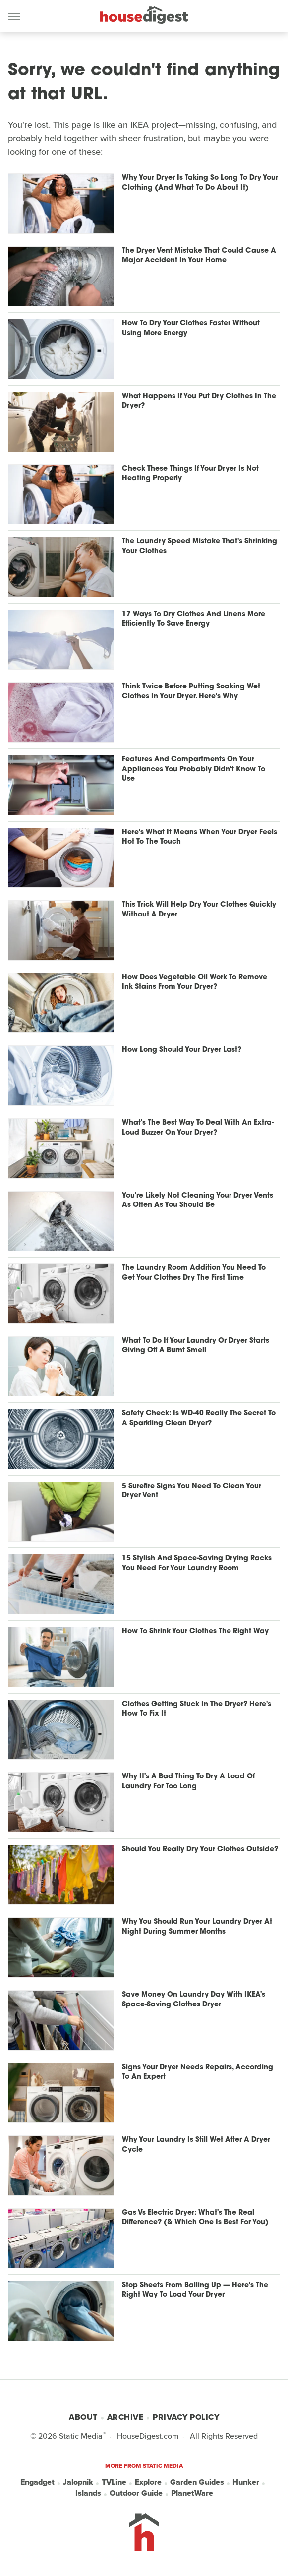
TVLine (114, 2482)
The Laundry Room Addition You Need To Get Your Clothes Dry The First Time (194, 1273)
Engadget (37, 2482)
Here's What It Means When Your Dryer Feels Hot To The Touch (199, 837)
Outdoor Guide (136, 2493)
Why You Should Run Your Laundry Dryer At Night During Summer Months (197, 1927)
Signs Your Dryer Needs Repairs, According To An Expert (197, 2072)
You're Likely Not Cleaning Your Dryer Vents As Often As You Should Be (197, 1200)
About (83, 2417)
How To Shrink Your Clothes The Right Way (195, 1631)
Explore (148, 2482)
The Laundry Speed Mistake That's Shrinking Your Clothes (199, 546)
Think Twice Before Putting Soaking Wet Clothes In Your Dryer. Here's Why (191, 691)
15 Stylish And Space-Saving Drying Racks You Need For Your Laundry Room (197, 1563)
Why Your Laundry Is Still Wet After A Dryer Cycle (196, 2145)
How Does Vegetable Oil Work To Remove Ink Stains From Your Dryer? (194, 982)
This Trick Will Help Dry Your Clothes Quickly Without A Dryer (199, 909)
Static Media (81, 2436)
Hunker (245, 2482)
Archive (125, 2417)
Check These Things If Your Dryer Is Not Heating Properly (190, 474)
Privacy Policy (186, 2417)
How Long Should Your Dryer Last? (181, 1050)
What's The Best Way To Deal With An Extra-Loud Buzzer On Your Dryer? (198, 1128)
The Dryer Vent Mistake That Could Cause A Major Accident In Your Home (199, 256)
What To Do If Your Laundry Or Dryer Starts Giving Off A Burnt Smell (195, 1346)
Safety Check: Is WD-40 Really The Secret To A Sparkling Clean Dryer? (199, 1418)
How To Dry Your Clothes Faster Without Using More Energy (191, 328)
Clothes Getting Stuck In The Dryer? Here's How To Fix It (196, 1709)
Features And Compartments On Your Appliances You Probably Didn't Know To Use (193, 769)
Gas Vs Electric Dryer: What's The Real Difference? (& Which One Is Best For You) (195, 2218)
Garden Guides (197, 2482)
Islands (88, 2493)
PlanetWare (192, 2493)
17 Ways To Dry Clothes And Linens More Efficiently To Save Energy (193, 619)
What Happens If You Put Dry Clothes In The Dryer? (199, 401)
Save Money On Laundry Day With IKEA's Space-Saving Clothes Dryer (193, 1999)
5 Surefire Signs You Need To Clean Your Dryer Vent (191, 1491)
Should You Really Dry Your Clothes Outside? (200, 1849)
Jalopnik (78, 2482)
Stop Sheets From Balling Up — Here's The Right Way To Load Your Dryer (195, 2290)
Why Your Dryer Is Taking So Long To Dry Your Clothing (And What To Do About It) (200, 183)
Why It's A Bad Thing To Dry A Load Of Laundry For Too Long (188, 1781)
